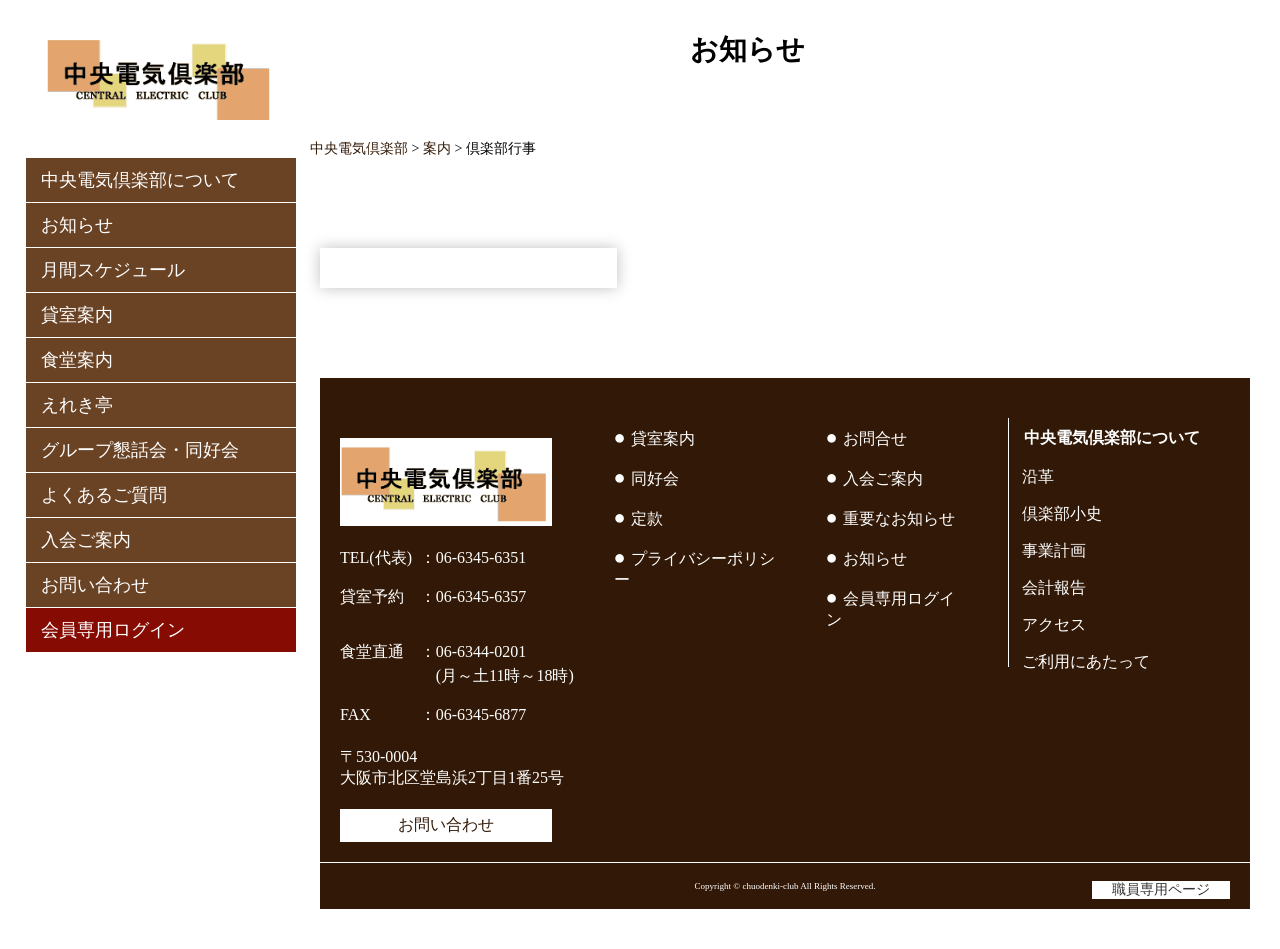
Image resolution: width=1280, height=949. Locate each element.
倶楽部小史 (1062, 513)
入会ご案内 (86, 540)
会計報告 (1054, 587)
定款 (647, 518)
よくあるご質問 (104, 495)
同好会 (655, 478)
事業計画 (1054, 550)
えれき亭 (77, 405)
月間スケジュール (113, 270)
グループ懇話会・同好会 (140, 450)
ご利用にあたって (1086, 661)
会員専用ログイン (113, 630)
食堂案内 (77, 360)
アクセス (1054, 624)
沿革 (1038, 476)
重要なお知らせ (899, 518)
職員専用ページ (1161, 889)
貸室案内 (77, 315)
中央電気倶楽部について (140, 180)
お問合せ (875, 438)
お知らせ (77, 225)
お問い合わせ (95, 585)
